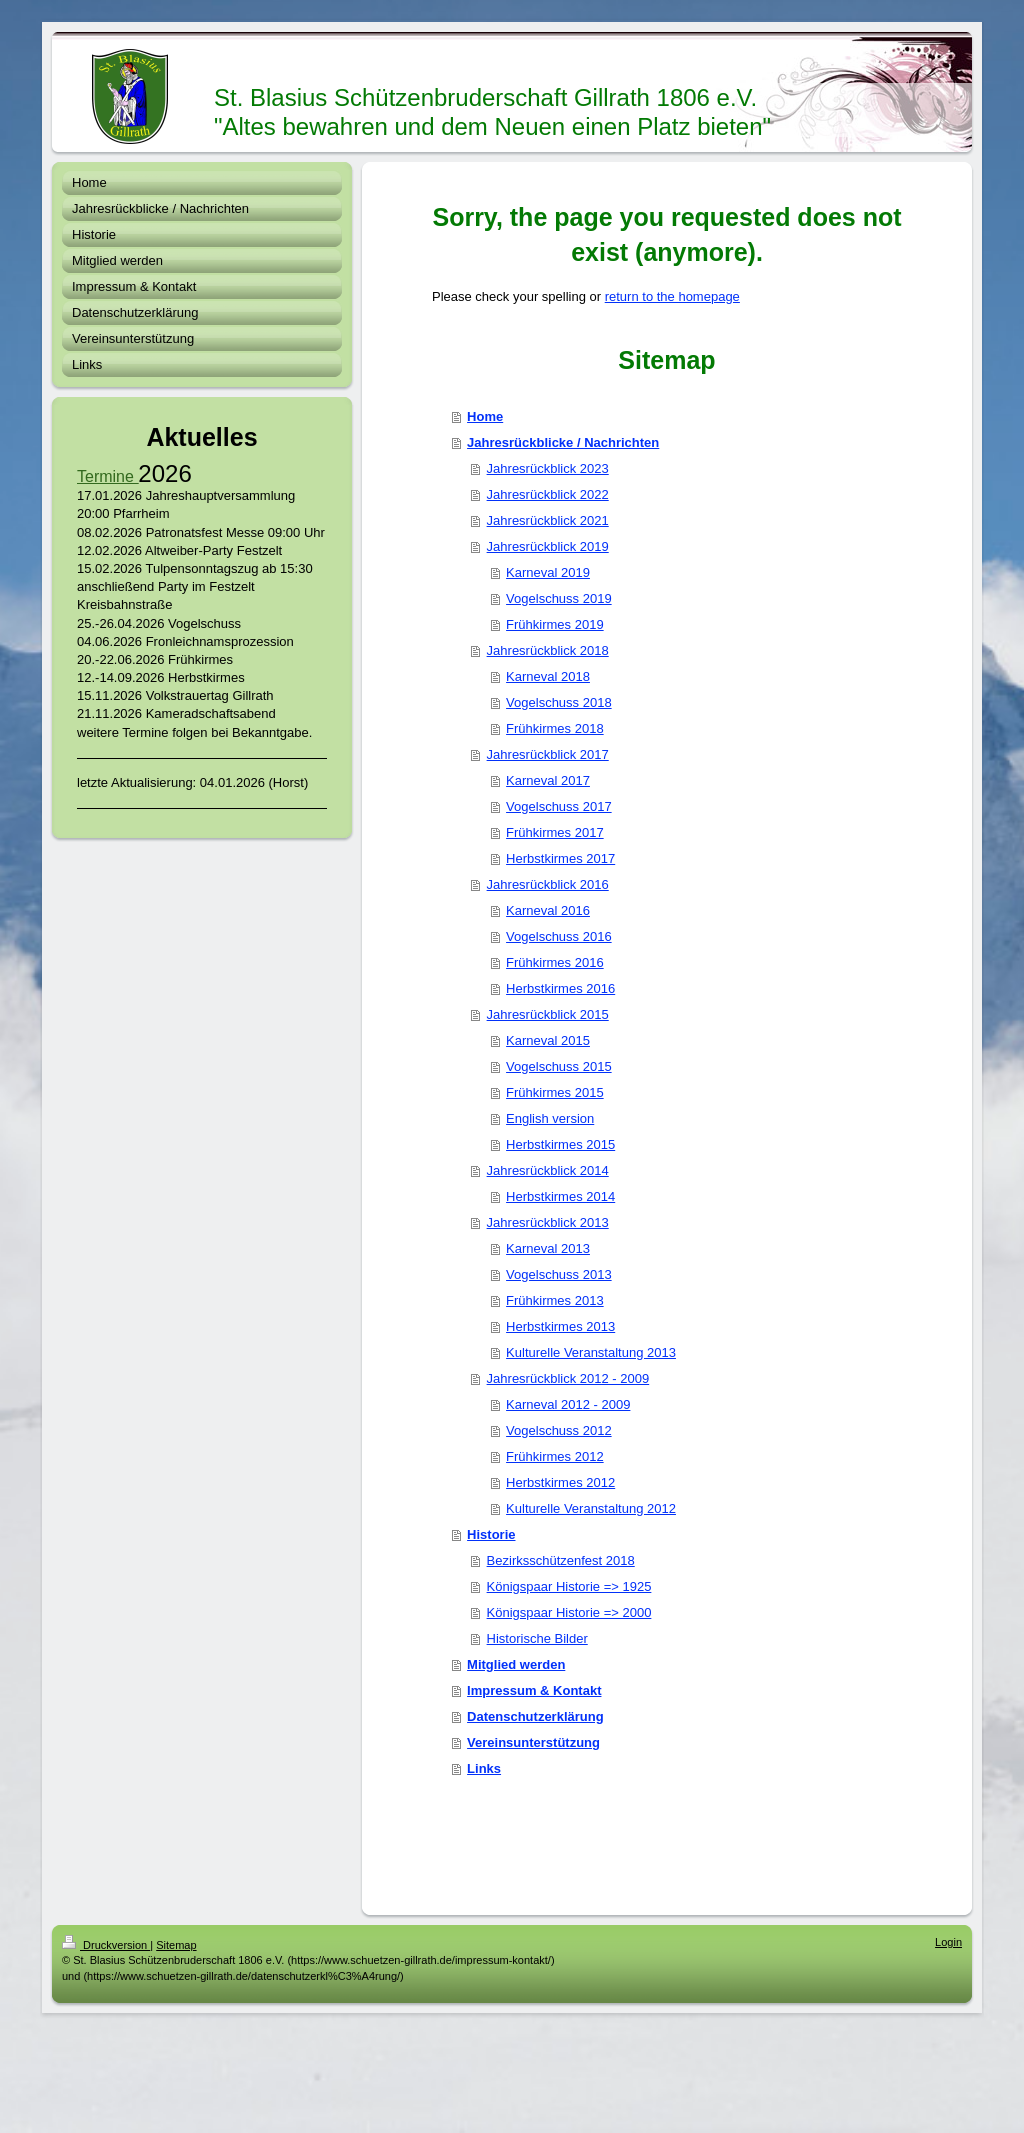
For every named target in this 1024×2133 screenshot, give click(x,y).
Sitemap (176, 1945)
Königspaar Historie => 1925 (569, 1586)
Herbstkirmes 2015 (560, 1144)
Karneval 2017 (548, 780)
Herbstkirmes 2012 (560, 1482)
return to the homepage (672, 296)
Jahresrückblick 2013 (548, 1222)
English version (550, 1118)
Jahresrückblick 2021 (548, 520)
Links (484, 1768)
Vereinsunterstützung (533, 1742)
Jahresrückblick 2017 (548, 754)
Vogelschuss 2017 (559, 806)
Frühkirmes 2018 (555, 728)
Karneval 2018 (548, 676)
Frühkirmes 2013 (555, 1300)
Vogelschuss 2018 (559, 702)
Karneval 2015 (548, 1040)
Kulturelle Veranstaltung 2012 (591, 1508)
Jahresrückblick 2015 (548, 1014)
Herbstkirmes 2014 (560, 1196)
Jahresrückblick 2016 (548, 884)
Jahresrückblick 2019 (548, 546)
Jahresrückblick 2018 (548, 650)
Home (485, 416)
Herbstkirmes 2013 (560, 1326)
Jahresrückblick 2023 (548, 468)
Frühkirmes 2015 (555, 1092)
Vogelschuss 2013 (559, 1274)
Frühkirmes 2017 (555, 832)
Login (948, 1942)
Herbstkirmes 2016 (560, 988)
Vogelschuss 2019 (559, 598)
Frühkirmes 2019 (555, 624)
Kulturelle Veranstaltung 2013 (591, 1352)
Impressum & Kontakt (534, 1690)
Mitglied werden (516, 1664)
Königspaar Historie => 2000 (569, 1612)
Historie (491, 1534)
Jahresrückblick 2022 (548, 494)
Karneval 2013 (548, 1248)
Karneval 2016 (548, 910)
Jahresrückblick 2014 (548, 1170)
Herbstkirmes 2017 (560, 858)
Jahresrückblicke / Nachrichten (563, 442)
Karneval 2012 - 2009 (568, 1404)
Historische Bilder (537, 1638)
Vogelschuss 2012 (559, 1430)
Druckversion (106, 1945)
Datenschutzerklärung (535, 1716)
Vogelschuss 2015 (559, 1066)
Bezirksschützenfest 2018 (561, 1560)
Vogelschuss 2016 (559, 936)
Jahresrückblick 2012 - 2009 (568, 1378)
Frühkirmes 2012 (555, 1456)
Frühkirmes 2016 (555, 962)
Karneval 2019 (548, 572)
